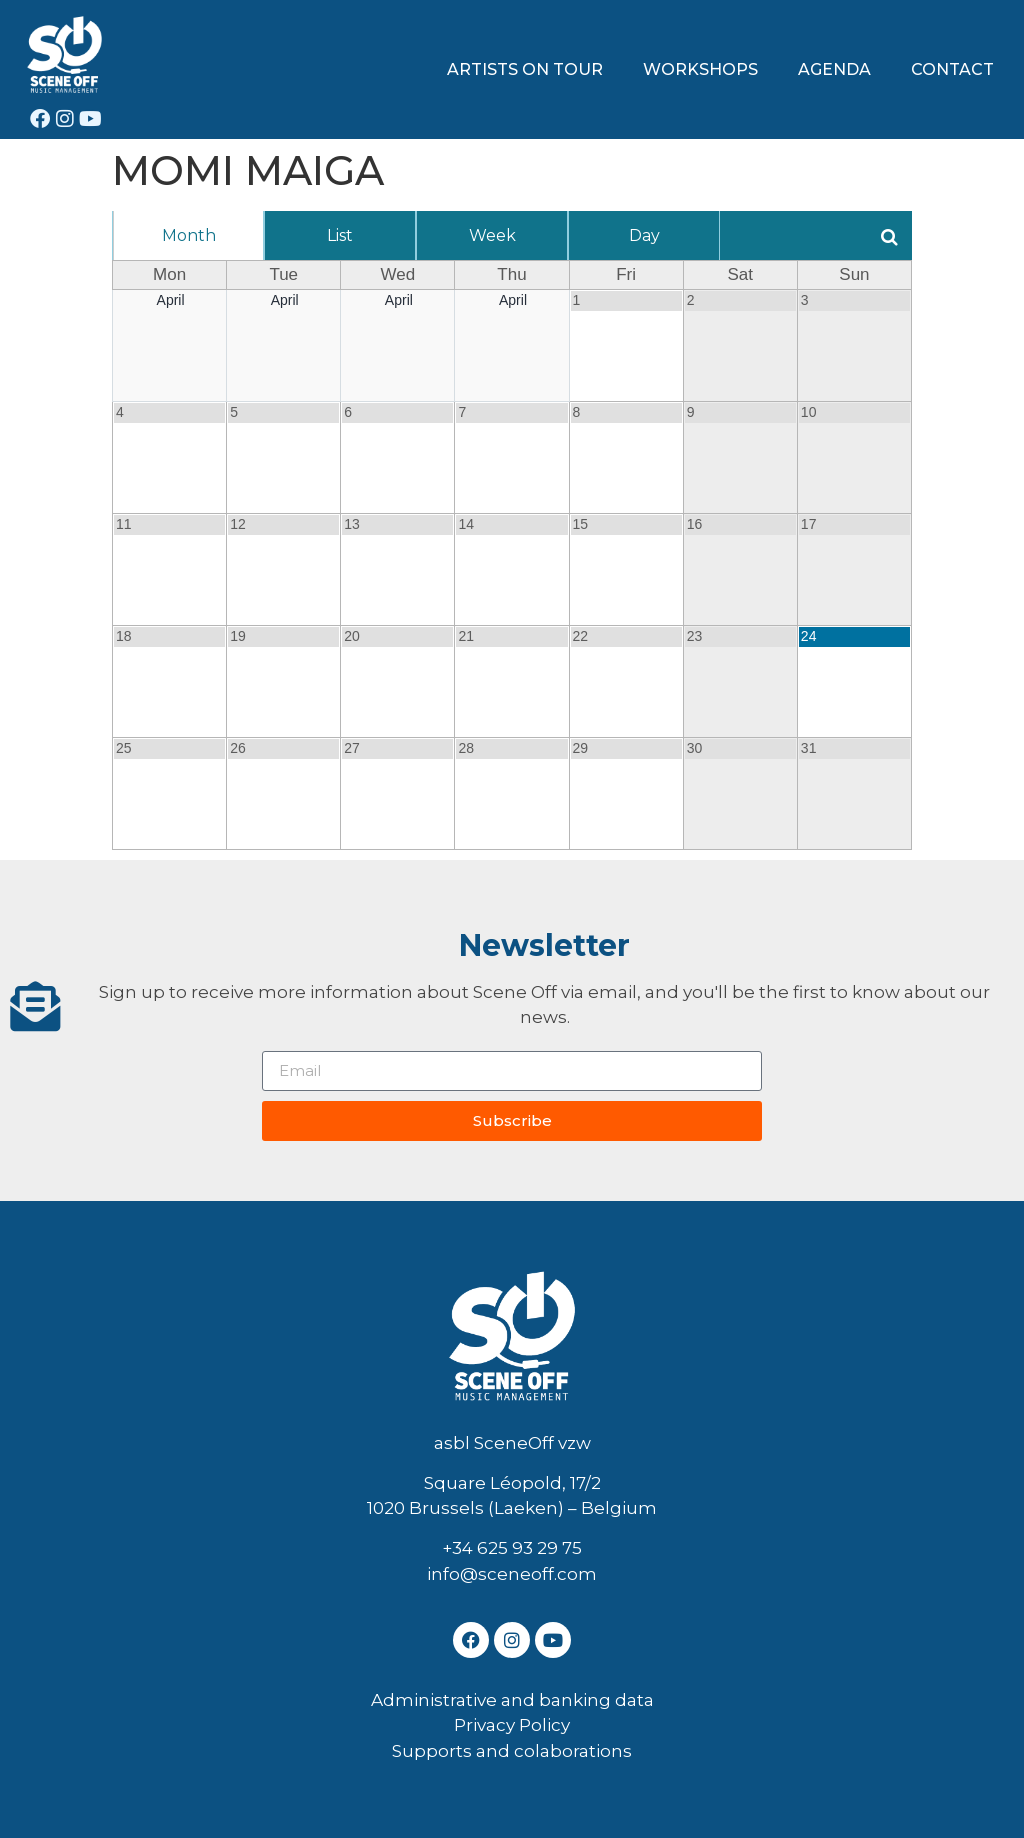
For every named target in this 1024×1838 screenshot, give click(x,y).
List (340, 235)
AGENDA (834, 69)
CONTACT (952, 69)
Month (189, 235)
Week (492, 235)
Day (644, 235)
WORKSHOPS (700, 69)
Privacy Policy (512, 1725)
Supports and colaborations (512, 1751)
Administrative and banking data (512, 1700)
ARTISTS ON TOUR (525, 69)
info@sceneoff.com (512, 1574)
